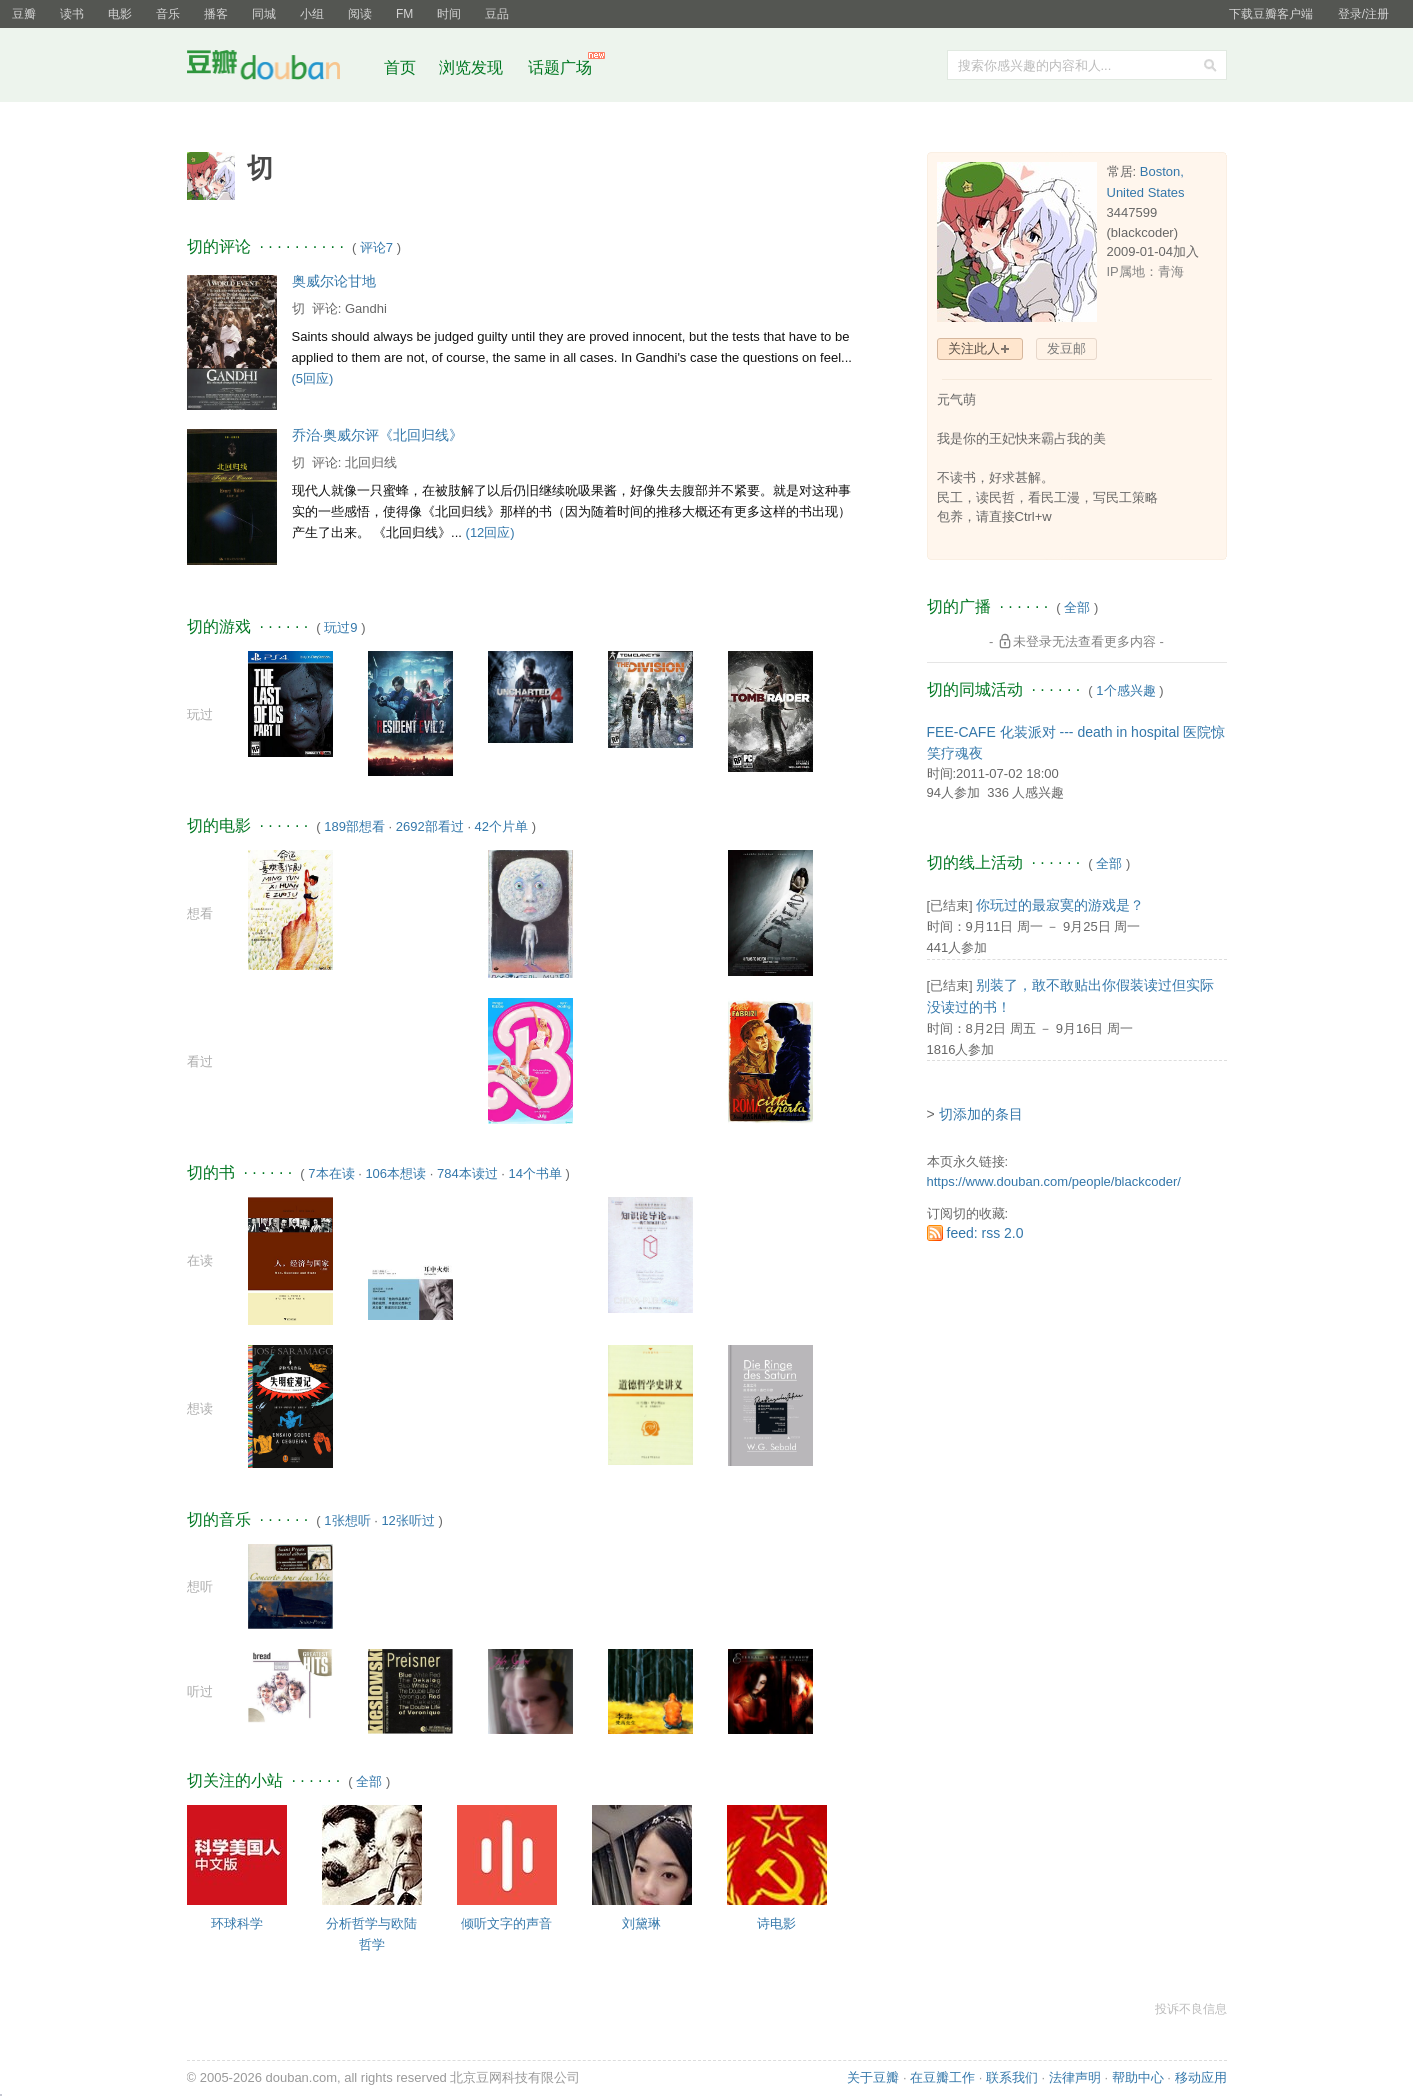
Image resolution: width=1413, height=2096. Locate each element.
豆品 (497, 14)
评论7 (376, 247)
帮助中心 (1138, 2077)
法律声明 (1075, 2077)
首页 (400, 67)
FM (404, 14)
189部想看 (354, 826)
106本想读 (395, 1173)
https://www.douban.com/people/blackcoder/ (1054, 1181)
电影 (120, 14)
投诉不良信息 (1191, 2009)
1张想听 (347, 1520)
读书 (72, 14)
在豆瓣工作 (942, 2077)
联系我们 (1012, 2077)
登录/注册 (1363, 14)
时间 (449, 14)
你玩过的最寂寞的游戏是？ (1060, 905)
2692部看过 (430, 826)
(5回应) (313, 378)
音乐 (168, 14)
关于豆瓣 (873, 2077)
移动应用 (1201, 2077)
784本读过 (467, 1173)
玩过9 (340, 627)
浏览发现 (473, 67)
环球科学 (237, 1923)
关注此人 (974, 348)
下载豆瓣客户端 (1271, 14)
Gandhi (366, 308)
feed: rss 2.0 (985, 1233)
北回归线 (371, 462)
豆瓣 (24, 14)
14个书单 (534, 1173)
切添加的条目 (981, 1114)
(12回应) (490, 532)
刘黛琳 (641, 1923)
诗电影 (776, 1923)
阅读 (360, 14)
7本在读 (331, 1173)
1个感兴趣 (1125, 690)
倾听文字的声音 (506, 1923)
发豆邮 (1066, 348)
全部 (369, 1781)
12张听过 (407, 1520)
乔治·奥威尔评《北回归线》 (378, 435)
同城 (264, 14)
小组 (312, 14)
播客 (216, 14)
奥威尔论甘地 (334, 281)
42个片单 (501, 826)
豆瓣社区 (279, 68)
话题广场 (560, 67)
